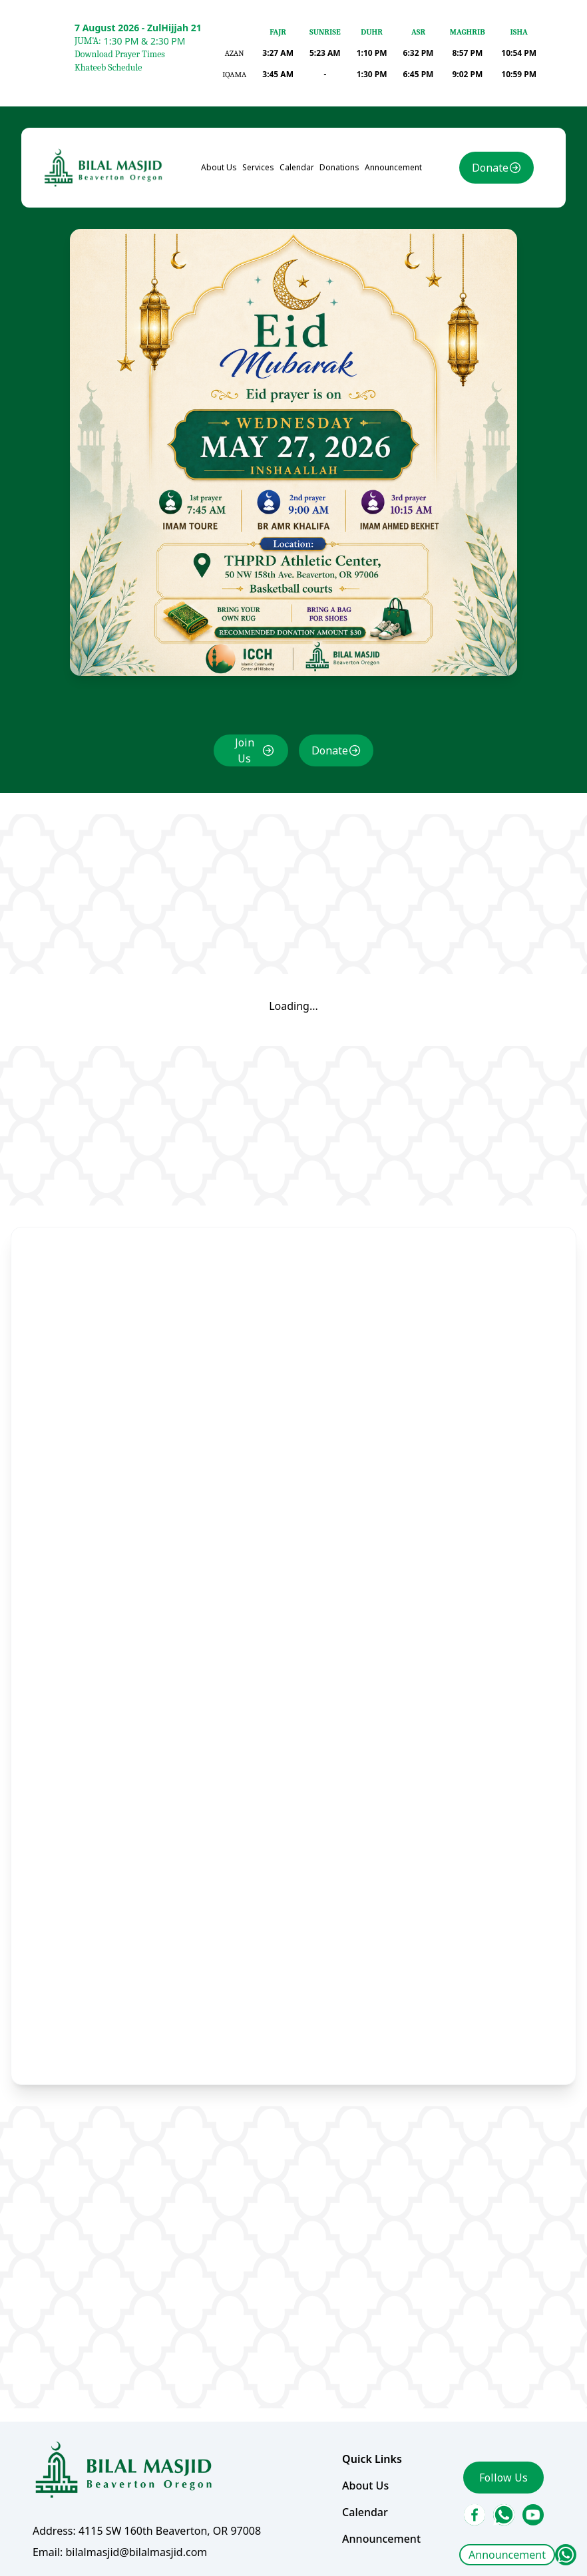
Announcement (507, 2554)
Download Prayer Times (120, 54)
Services (258, 169)
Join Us (244, 751)
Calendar (297, 169)
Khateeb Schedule (108, 67)
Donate (489, 169)
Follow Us (503, 2475)
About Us (219, 169)
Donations (339, 169)
